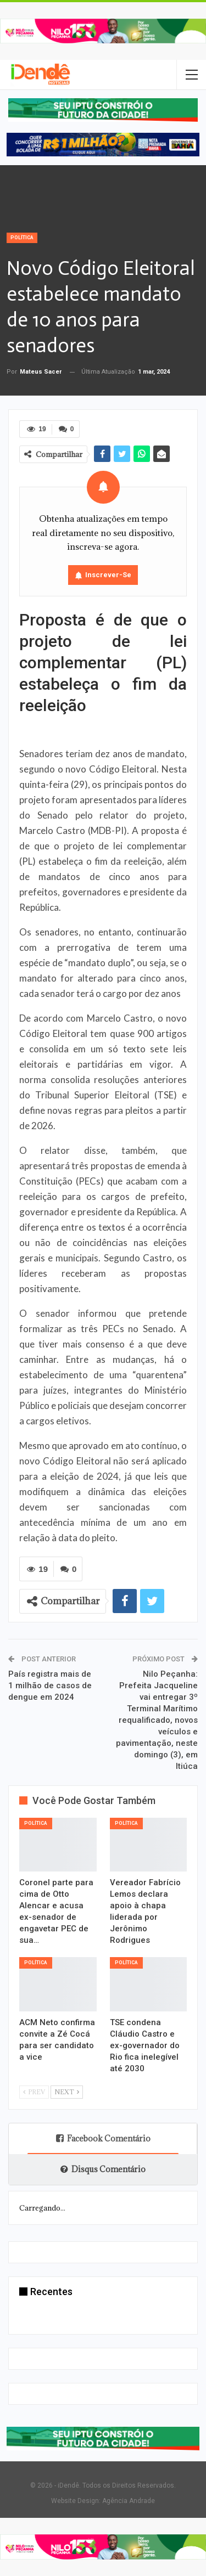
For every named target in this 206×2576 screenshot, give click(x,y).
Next (66, 2092)
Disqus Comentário (103, 2169)
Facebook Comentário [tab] (103, 2138)
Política (22, 237)
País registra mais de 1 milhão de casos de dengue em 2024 (50, 1685)
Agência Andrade (128, 2501)
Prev (34, 2092)
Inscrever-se (108, 575)
